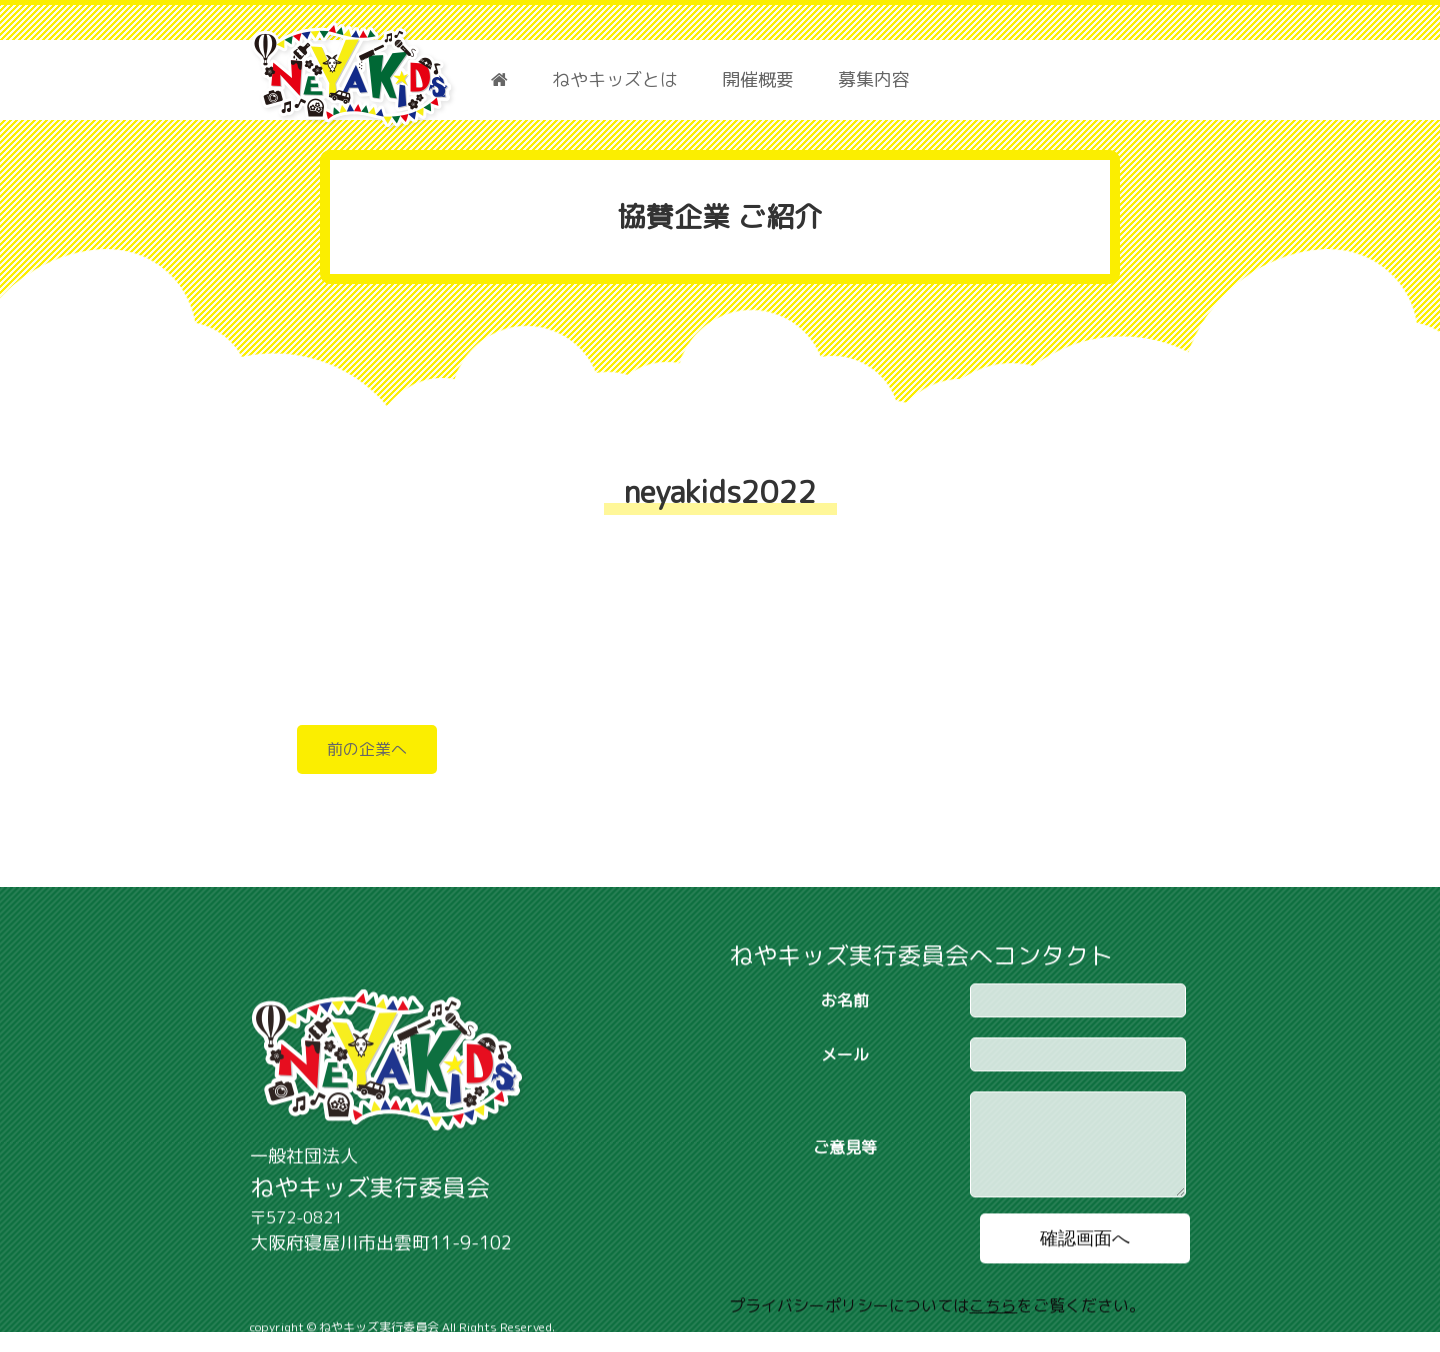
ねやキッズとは (615, 79)
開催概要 (758, 79)
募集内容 (874, 79)
